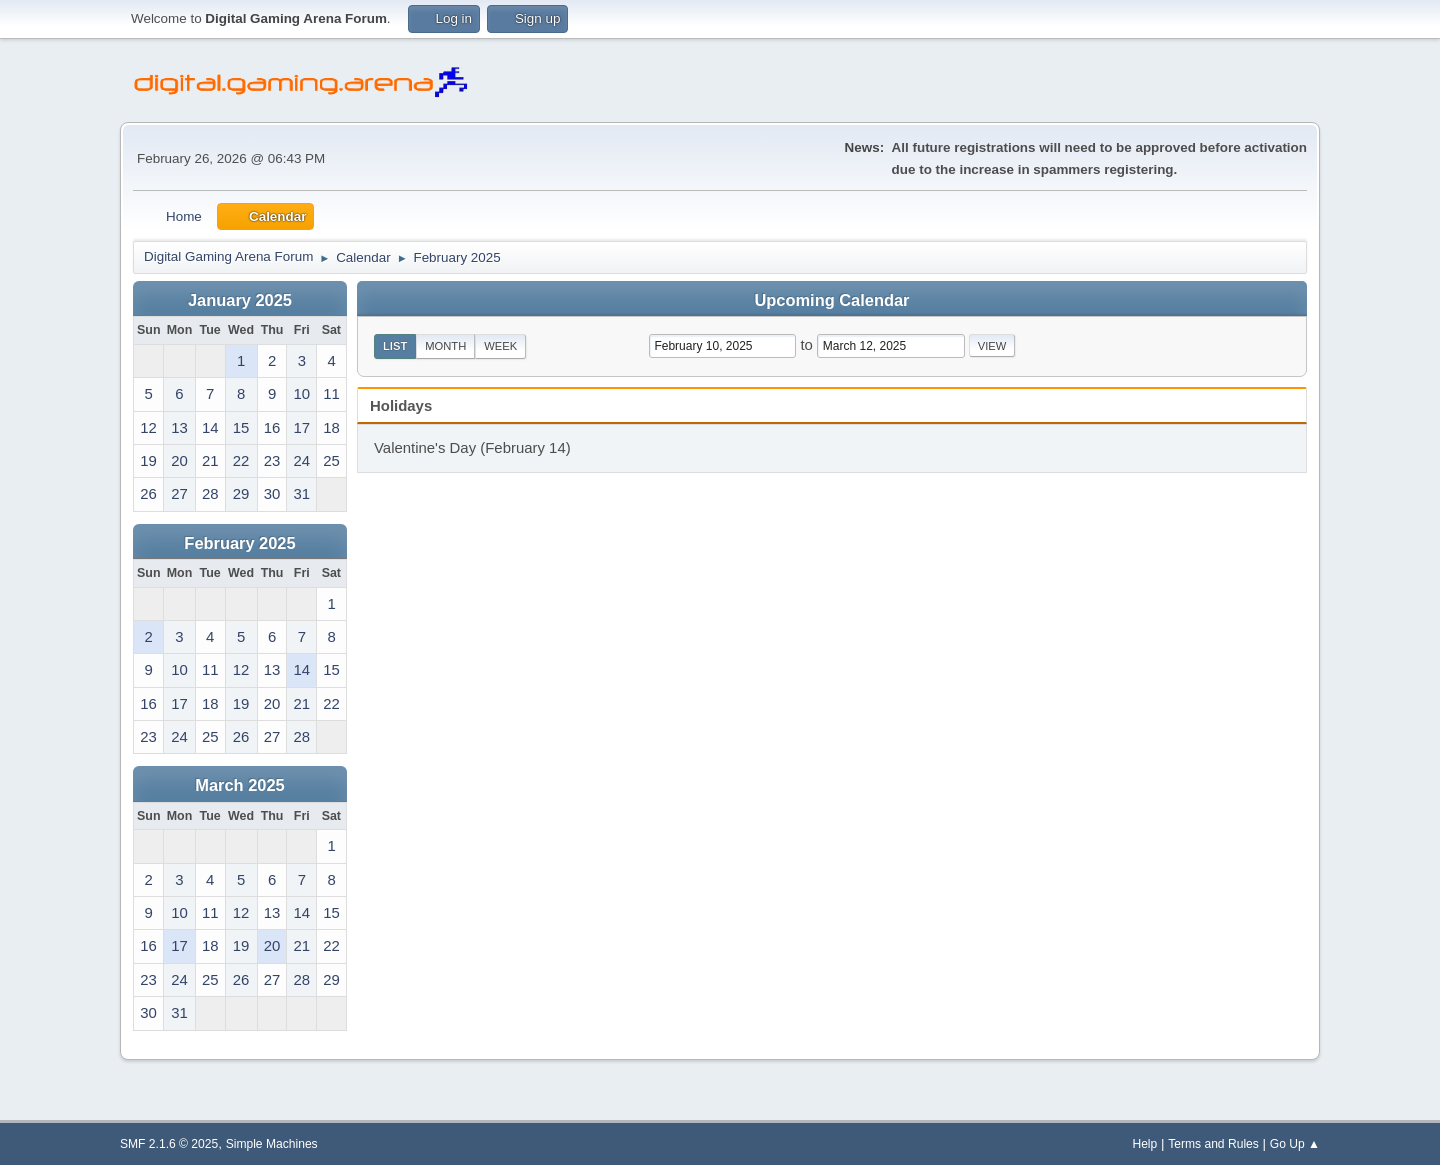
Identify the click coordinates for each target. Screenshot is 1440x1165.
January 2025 (240, 300)
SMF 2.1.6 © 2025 (169, 1144)
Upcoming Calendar (832, 300)
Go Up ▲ (1295, 1144)
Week (500, 346)
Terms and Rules (1213, 1144)
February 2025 (239, 543)
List (395, 346)
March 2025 (239, 785)
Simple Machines (272, 1144)
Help (1144, 1144)
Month (445, 346)
